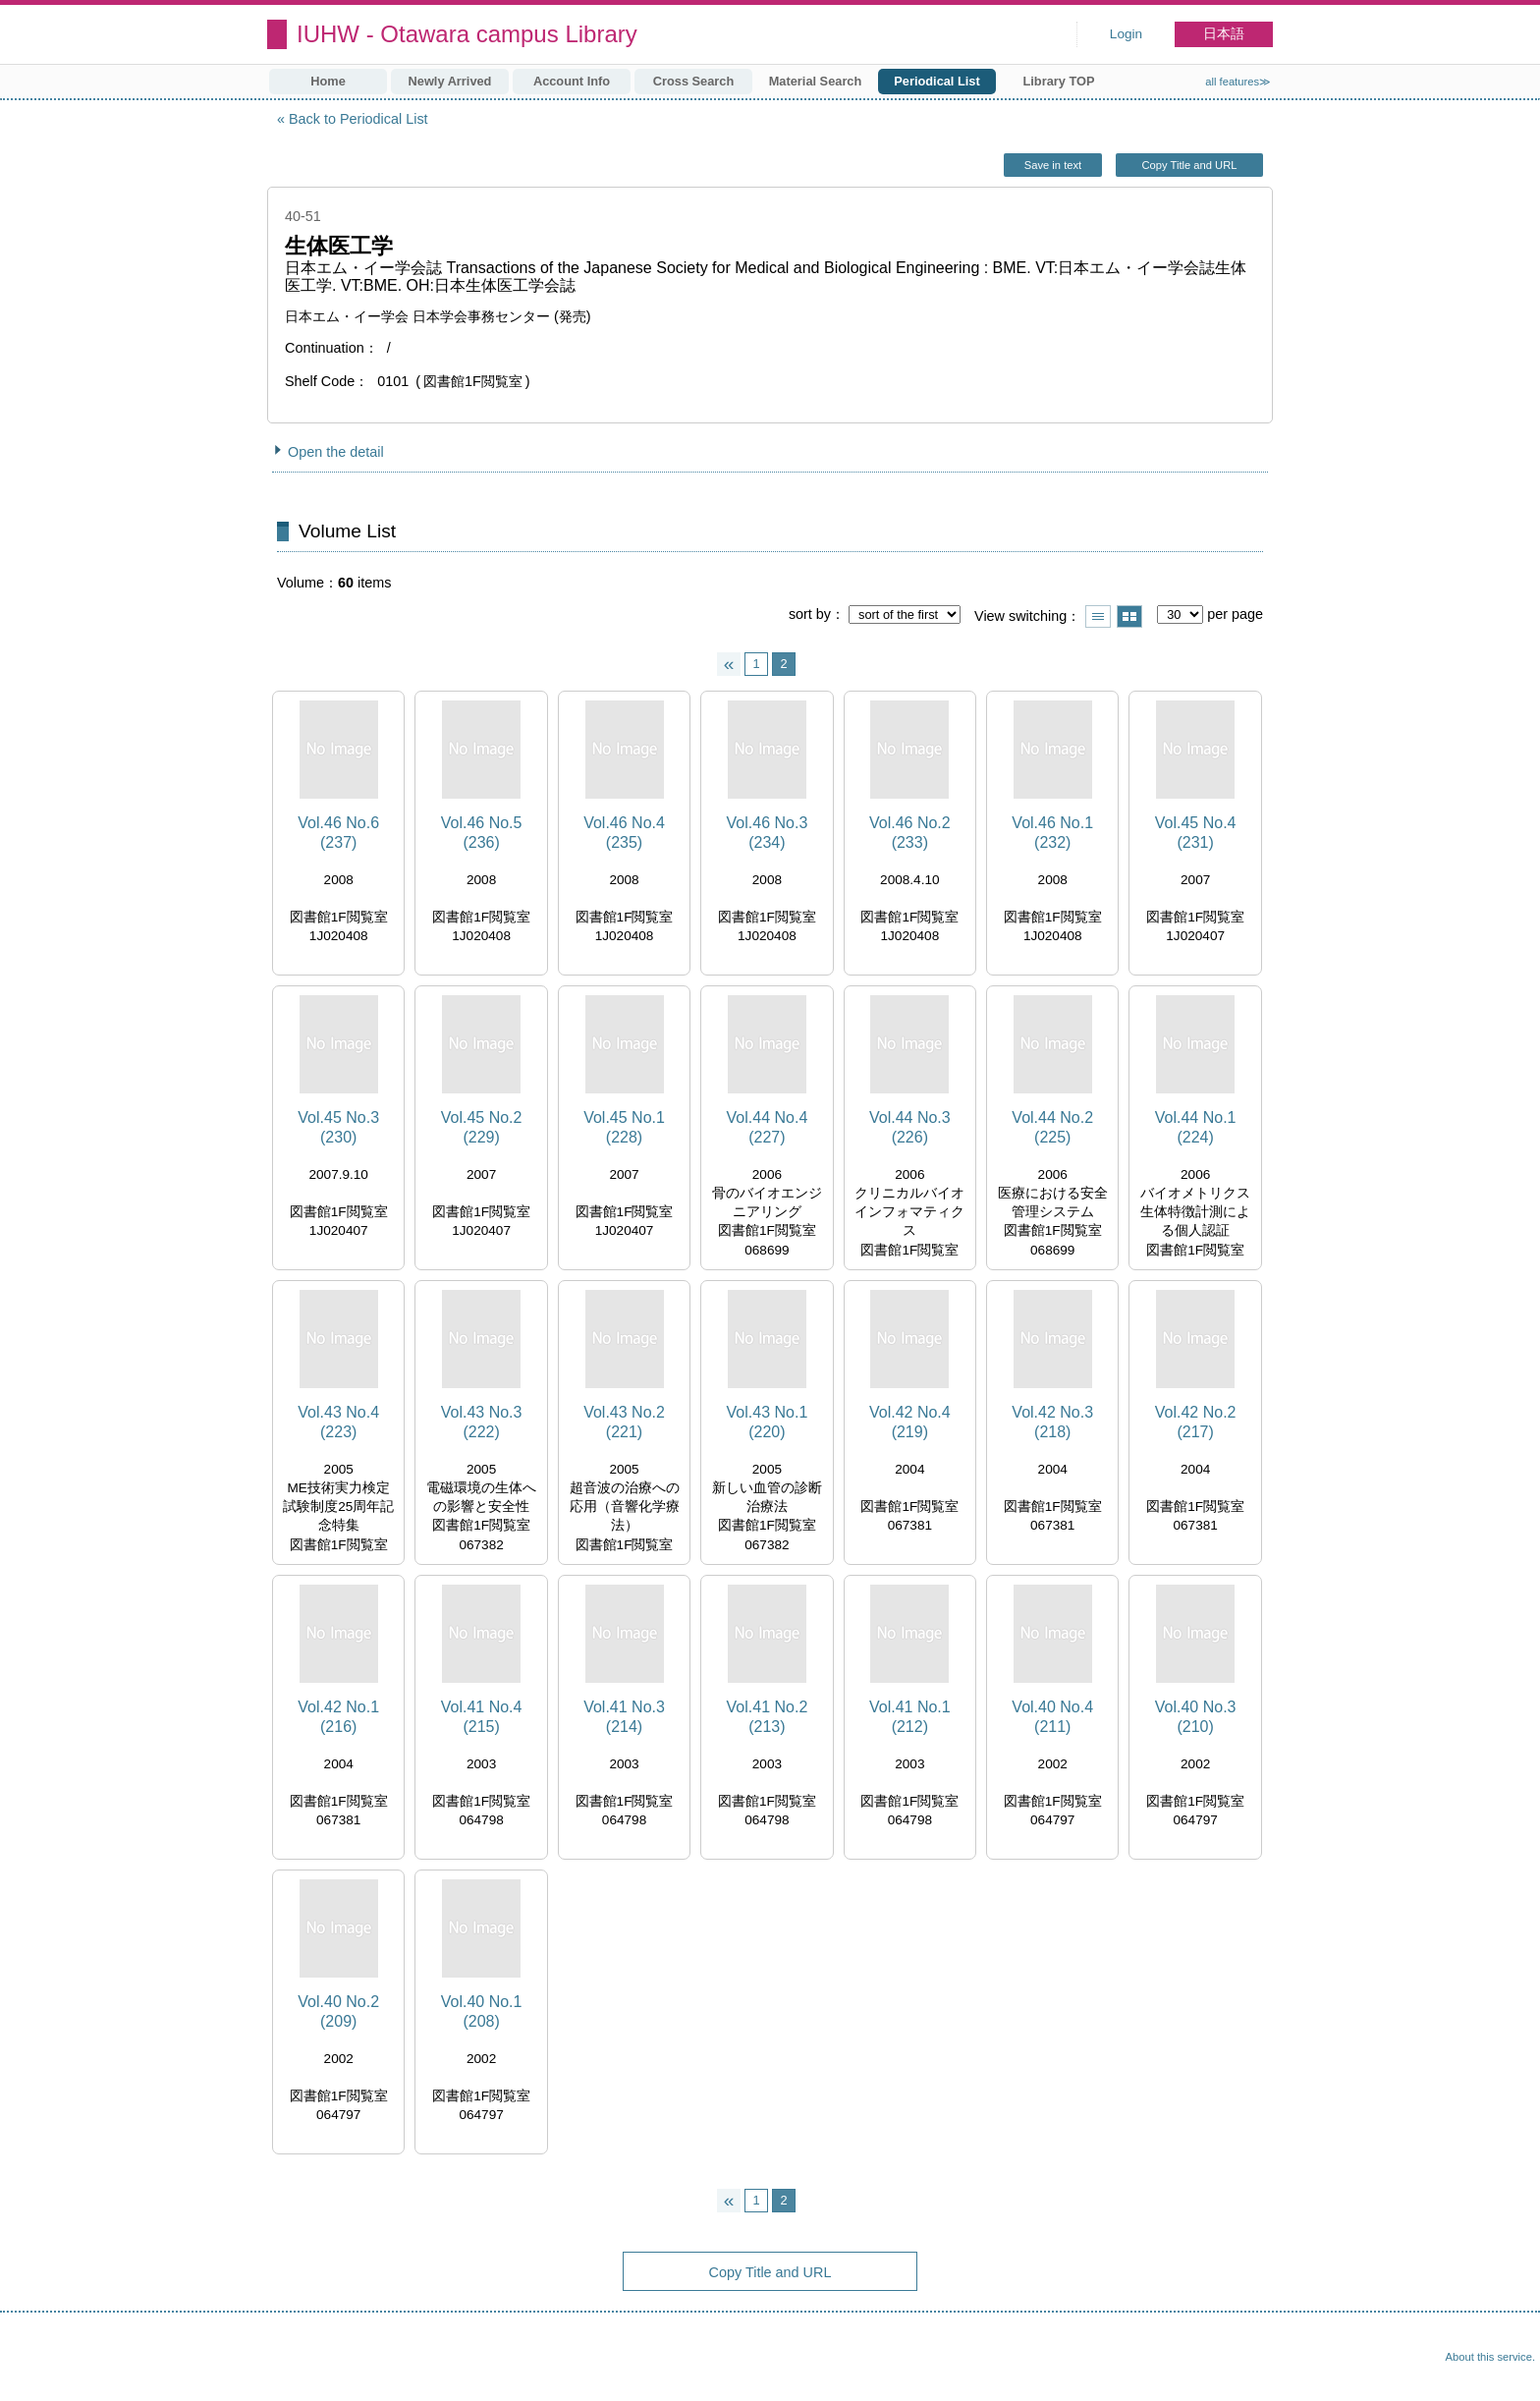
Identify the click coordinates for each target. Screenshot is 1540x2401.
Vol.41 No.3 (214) (624, 1716)
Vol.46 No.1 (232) (1052, 832)
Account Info (571, 81)
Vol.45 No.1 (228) (624, 1127)
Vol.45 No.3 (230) (338, 1127)
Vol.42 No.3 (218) (1052, 1421)
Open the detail (336, 452)
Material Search (815, 81)
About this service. (1490, 2357)
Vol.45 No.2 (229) (481, 1127)
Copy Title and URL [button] (1189, 165)
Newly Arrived (450, 81)
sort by (810, 614)
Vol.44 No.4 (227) (767, 1127)
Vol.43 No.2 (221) (624, 1421)
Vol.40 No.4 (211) (1052, 1716)
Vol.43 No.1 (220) (767, 1421)
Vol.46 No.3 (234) (767, 832)
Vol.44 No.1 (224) (1196, 1127)
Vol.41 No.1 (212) (910, 1716)
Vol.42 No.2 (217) (1196, 1421)
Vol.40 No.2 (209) (338, 2011)
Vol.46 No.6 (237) (338, 832)
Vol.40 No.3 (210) (1196, 1716)
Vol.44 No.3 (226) (910, 1127)
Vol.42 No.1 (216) (338, 1716)
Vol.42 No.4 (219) (910, 1421)
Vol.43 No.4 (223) (338, 1421)
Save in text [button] (1052, 165)
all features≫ (1238, 81)
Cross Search (694, 81)
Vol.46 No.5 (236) (481, 832)
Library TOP (1058, 81)
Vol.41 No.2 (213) (767, 1716)
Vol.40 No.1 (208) (481, 2011)
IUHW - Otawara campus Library (467, 34)
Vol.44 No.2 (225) (1052, 1127)
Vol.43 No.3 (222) (481, 1421)
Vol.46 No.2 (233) (910, 832)
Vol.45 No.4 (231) (1196, 832)
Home (328, 81)
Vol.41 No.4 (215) (481, 1716)
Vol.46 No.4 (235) (624, 832)
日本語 (1223, 34)
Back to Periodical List (358, 119)
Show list (1098, 616)
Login (1126, 34)
